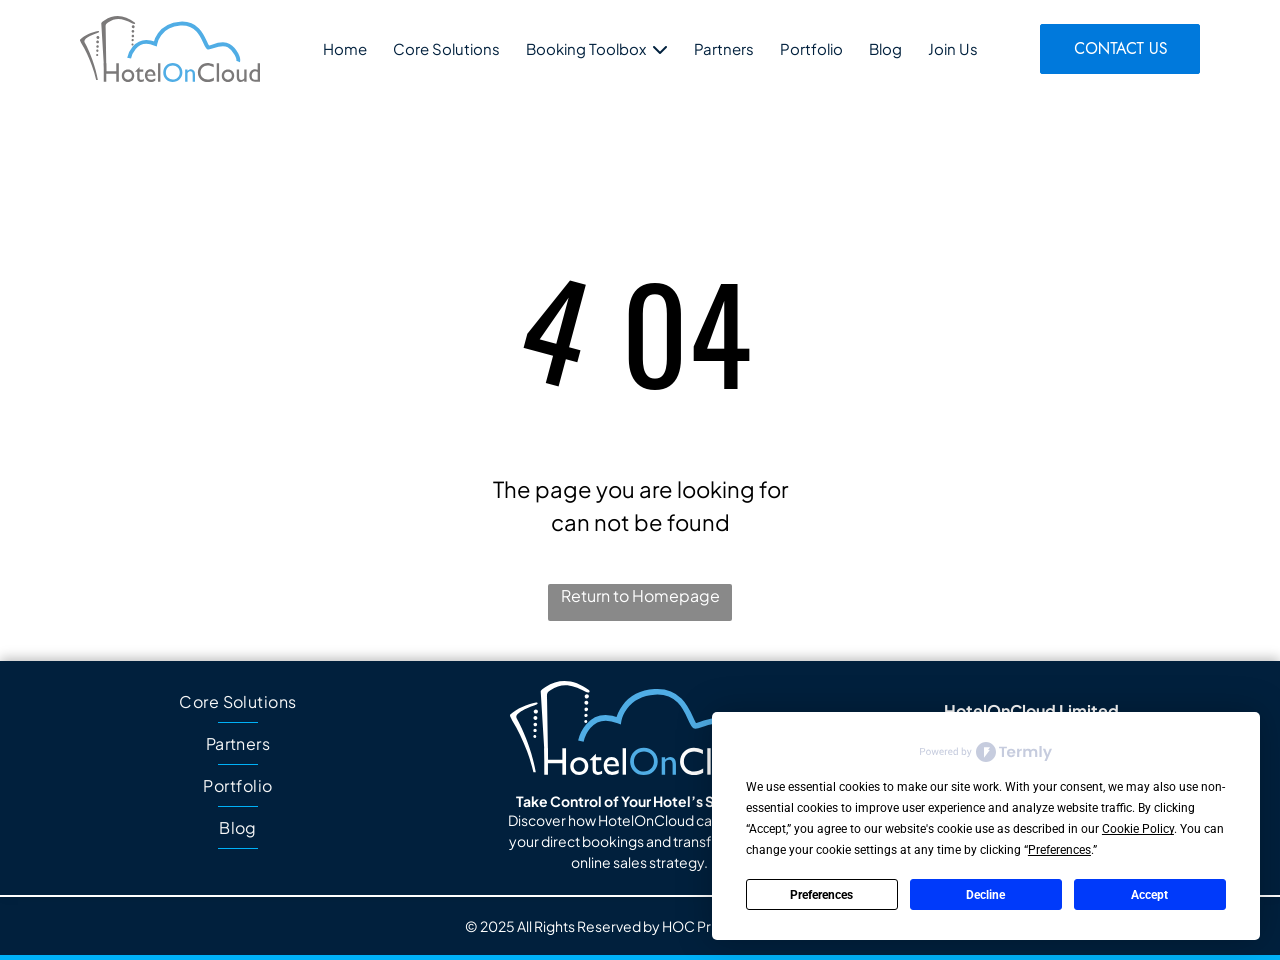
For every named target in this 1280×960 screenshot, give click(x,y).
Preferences (821, 895)
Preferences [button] (1059, 850)
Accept (1149, 895)
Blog (885, 48)
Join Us (953, 48)
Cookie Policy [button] (1138, 829)
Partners (724, 48)
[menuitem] (238, 702)
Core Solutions (446, 48)
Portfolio (811, 48)
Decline (985, 895)
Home (345, 48)
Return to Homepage (640, 595)
